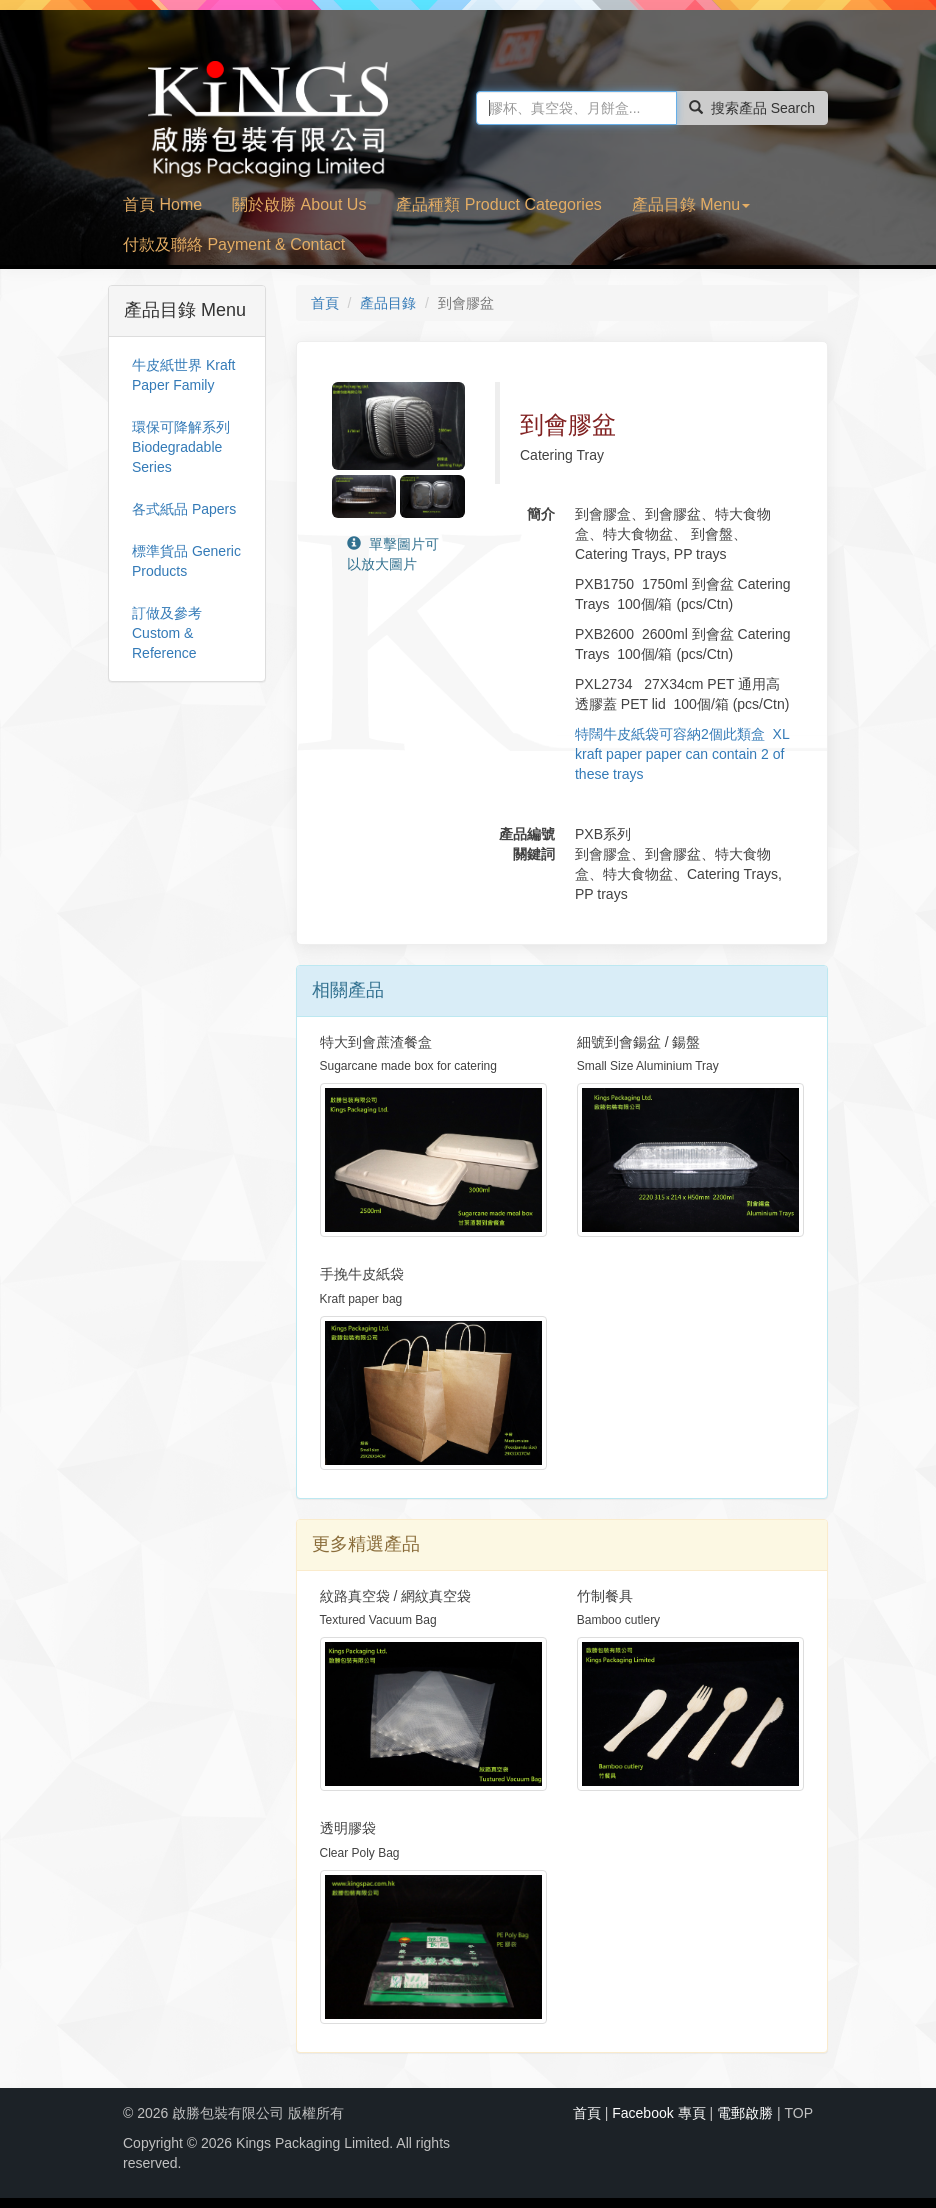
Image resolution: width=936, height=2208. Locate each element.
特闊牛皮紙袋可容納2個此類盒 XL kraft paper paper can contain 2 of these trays (682, 754)
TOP (798, 2113)
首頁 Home (162, 204)
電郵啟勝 (745, 2113)
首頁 (325, 303)
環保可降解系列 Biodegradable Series (181, 447)
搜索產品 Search (752, 108)
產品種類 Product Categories (498, 204)
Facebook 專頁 (658, 2113)
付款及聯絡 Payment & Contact (234, 244)
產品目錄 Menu (691, 204)
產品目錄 (388, 303)
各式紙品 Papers (184, 509)
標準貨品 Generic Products (186, 561)
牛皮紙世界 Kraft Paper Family (183, 375)
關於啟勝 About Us (299, 204)
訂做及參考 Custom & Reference (167, 633)
